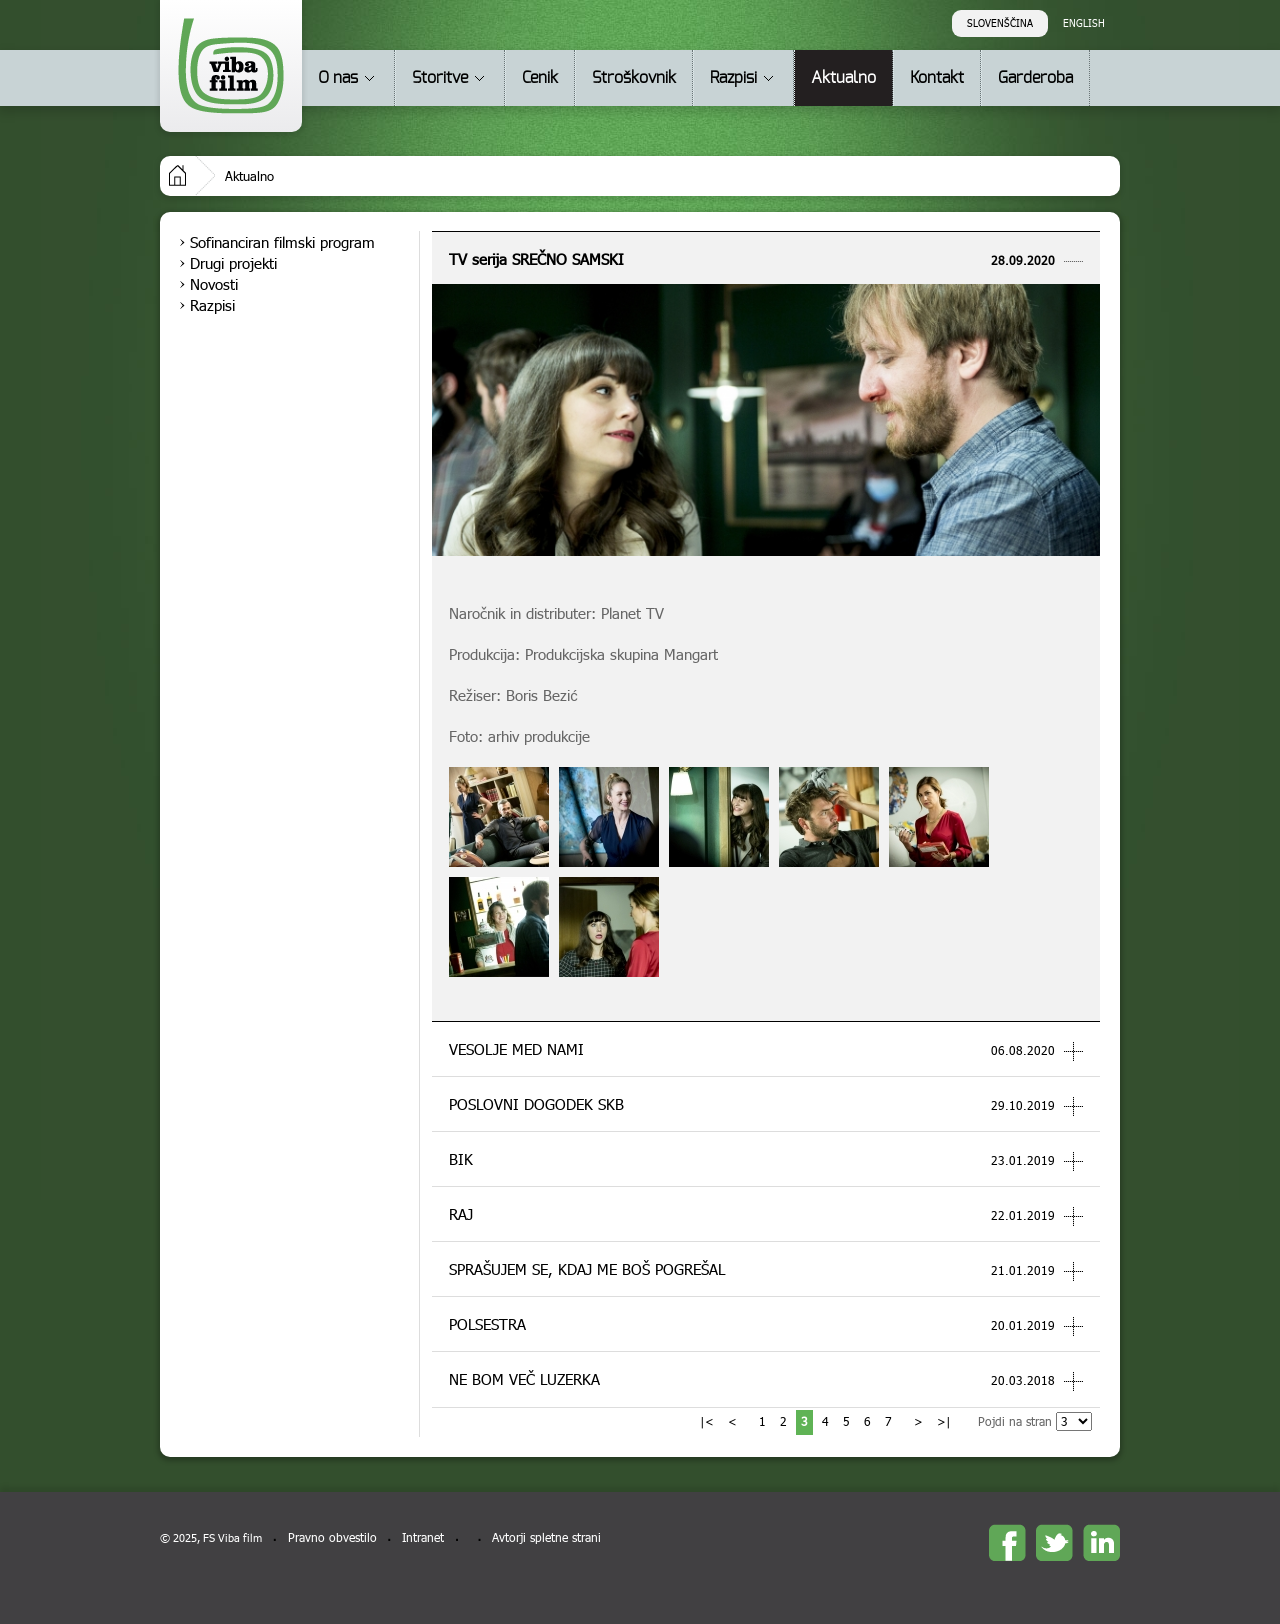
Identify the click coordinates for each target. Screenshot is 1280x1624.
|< (707, 1421)
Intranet (423, 1537)
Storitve (440, 78)
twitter (1054, 1542)
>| (944, 1421)
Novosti (214, 284)
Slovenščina (1000, 23)
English (1084, 23)
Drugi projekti (233, 263)
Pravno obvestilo (332, 1537)
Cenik (540, 78)
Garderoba (1035, 78)
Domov (177, 175)
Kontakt (937, 78)
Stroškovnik (634, 78)
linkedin (1101, 1542)
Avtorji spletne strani (546, 1537)
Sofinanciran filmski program (282, 242)
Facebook (1007, 1542)
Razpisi (733, 78)
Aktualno (843, 78)
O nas (338, 78)
